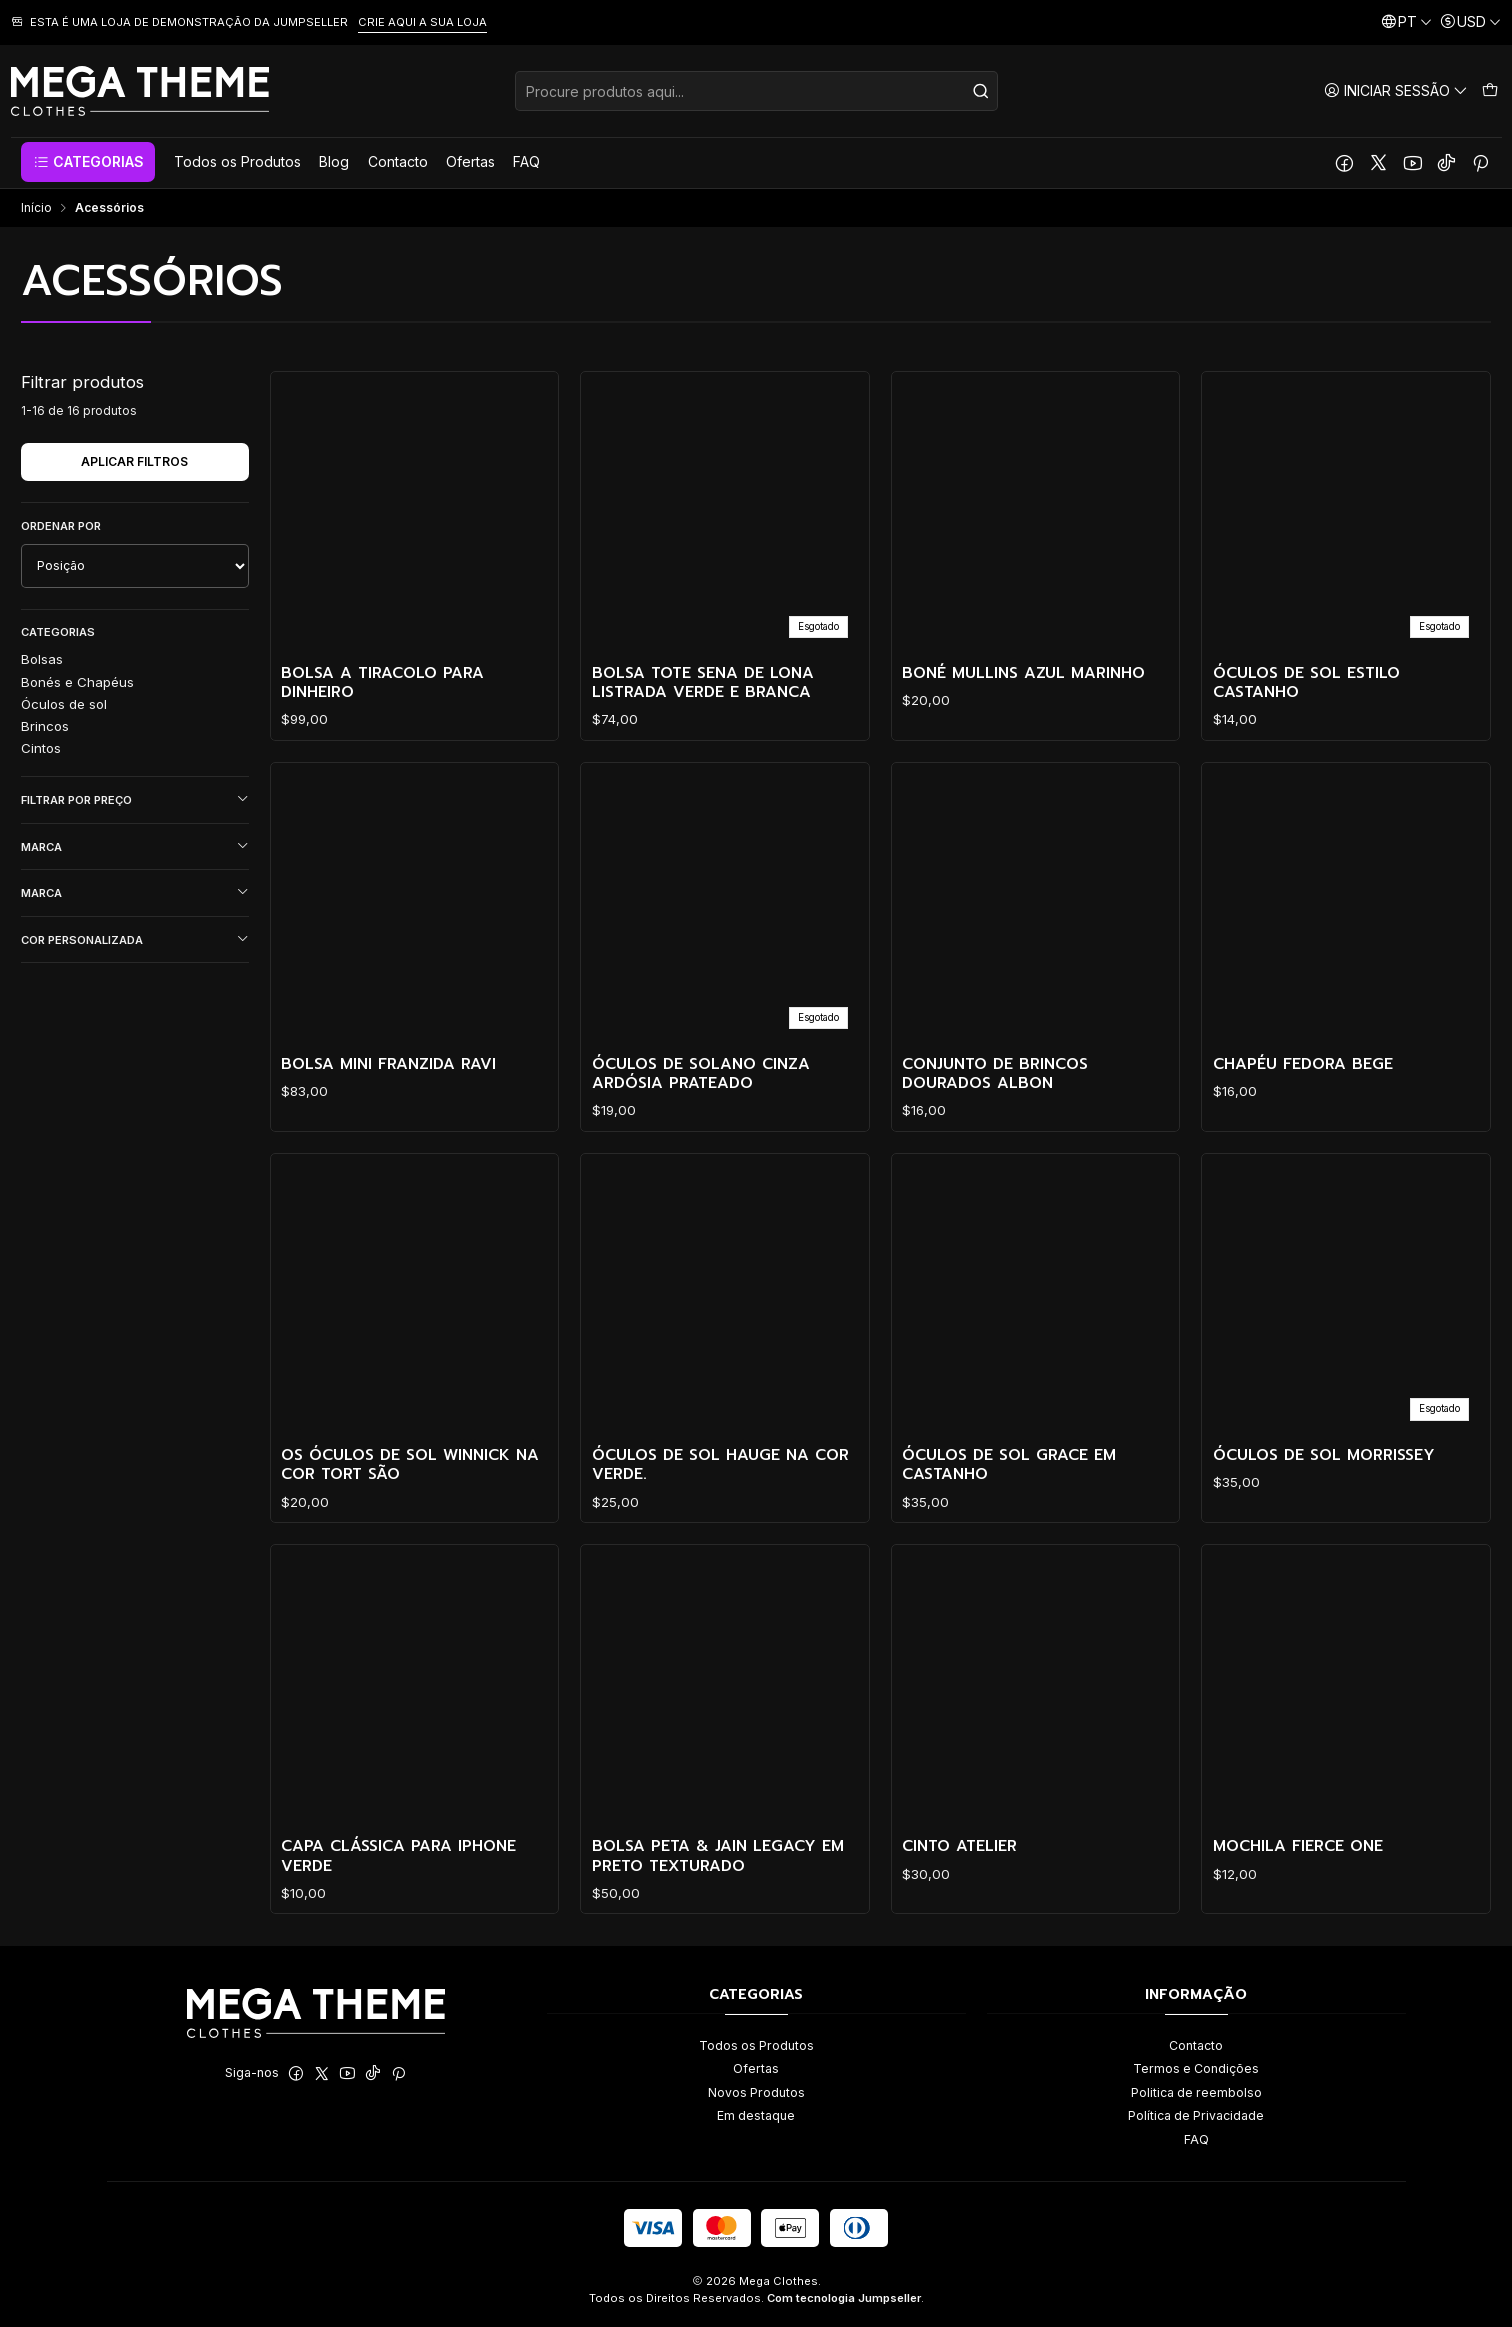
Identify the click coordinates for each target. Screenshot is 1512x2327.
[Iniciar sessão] (1396, 90)
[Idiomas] (1406, 22)
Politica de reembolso (1196, 2092)
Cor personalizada (135, 939)
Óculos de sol (64, 704)
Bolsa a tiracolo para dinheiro (382, 683)
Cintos (41, 748)
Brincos (45, 726)
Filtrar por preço (135, 799)
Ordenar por (61, 526)
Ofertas (756, 2068)
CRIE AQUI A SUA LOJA (422, 22)
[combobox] (756, 91)
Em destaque (756, 2115)
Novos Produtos (756, 2092)
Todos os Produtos (756, 2045)
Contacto (1196, 2045)
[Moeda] (1470, 22)
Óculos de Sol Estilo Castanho (1306, 683)
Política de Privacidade (1196, 2115)
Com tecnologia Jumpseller (844, 2298)
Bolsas (42, 659)
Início (36, 208)
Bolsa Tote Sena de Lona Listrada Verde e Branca (703, 683)
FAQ (1196, 2139)
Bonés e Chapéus (77, 682)
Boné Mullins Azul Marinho (1023, 673)
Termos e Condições (1196, 2068)
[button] (88, 162)
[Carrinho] (1489, 90)
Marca (135, 846)
